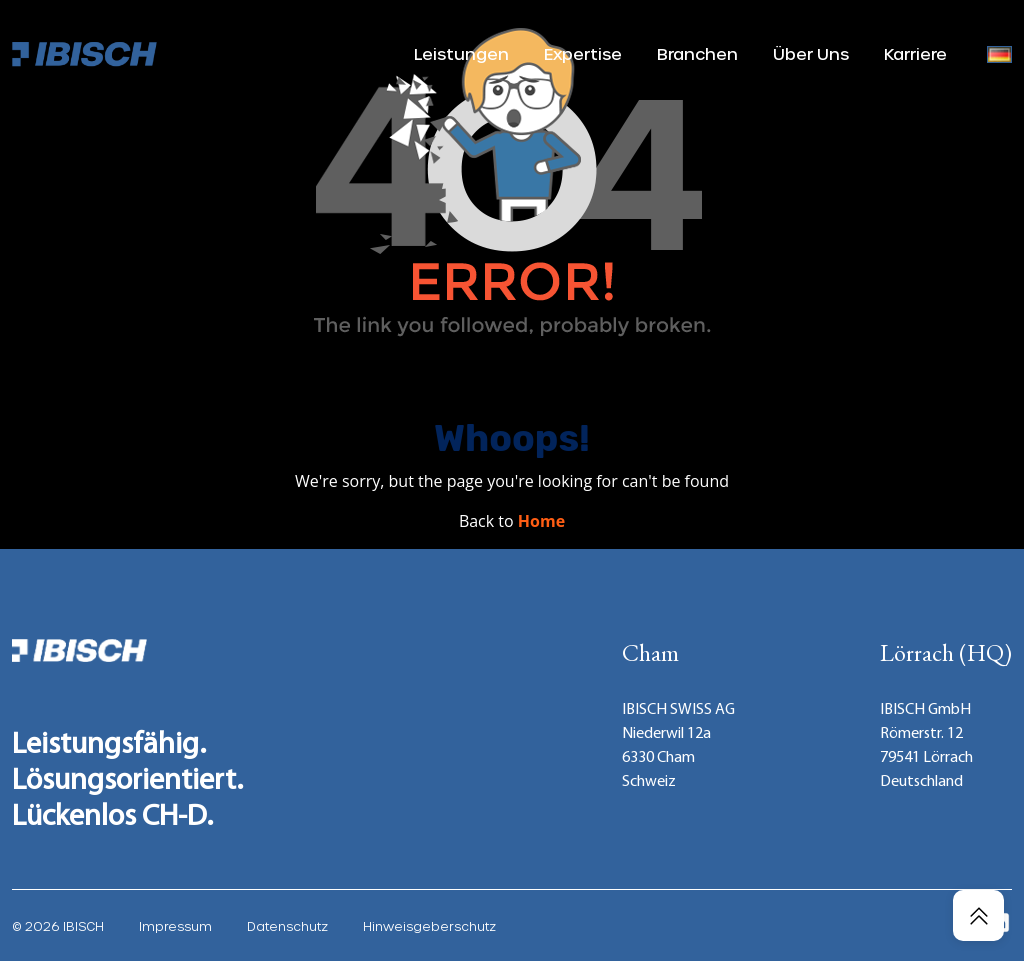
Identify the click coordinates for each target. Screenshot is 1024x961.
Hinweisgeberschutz (429, 926)
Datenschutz (287, 926)
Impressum (175, 926)
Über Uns (811, 53)
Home (541, 521)
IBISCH (83, 926)
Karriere (915, 53)
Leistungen (461, 53)
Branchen (697, 53)
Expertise (583, 53)
